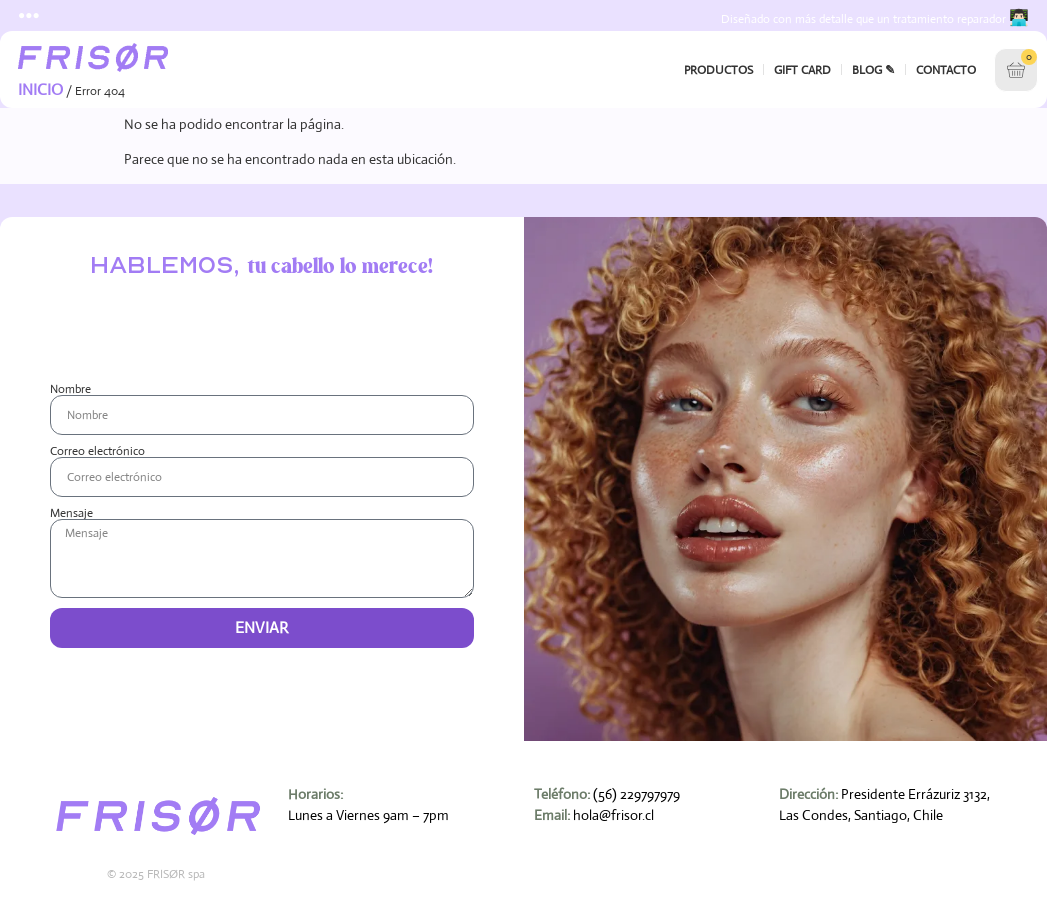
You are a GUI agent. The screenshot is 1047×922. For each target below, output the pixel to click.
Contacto (946, 69)
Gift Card (802, 69)
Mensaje (71, 512)
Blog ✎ (873, 69)
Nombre (70, 388)
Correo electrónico (97, 450)
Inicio (40, 88)
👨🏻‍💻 (1019, 17)
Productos (718, 69)
